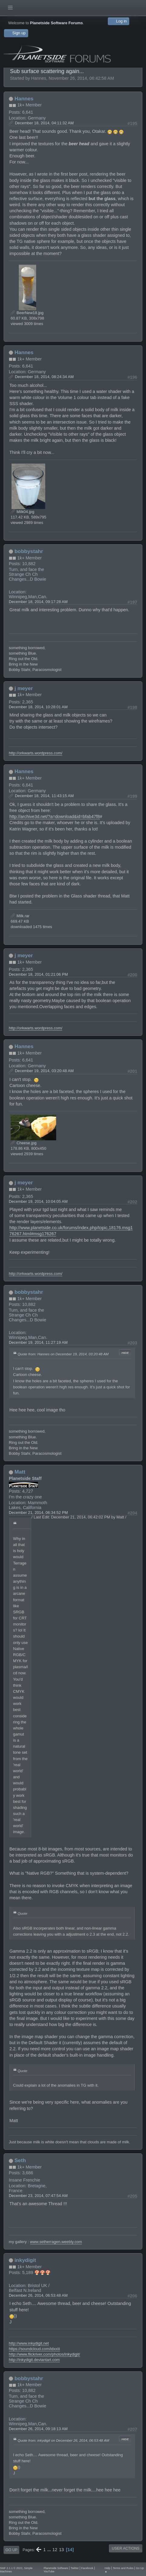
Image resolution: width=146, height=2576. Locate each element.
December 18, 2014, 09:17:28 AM (38, 601)
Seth (20, 2160)
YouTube (49, 2571)
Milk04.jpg (22, 511)
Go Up (11, 2550)
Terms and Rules (123, 2568)
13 (61, 2549)
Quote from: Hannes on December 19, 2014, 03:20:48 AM (63, 1354)
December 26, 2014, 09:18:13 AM (38, 2429)
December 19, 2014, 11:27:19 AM (38, 1342)
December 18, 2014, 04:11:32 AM (44, 123)
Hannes (24, 99)
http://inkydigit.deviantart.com (34, 2359)
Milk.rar (20, 916)
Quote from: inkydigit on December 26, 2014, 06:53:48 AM (63, 2440)
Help (107, 2568)
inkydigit (25, 2260)
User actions (125, 2548)
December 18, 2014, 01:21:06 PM (38, 974)
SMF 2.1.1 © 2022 (11, 2568)
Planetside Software (56, 2568)
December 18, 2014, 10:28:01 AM (38, 707)
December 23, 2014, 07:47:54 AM (38, 2195)
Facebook (87, 2568)
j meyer (24, 688)
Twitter (75, 2568)
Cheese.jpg (23, 1143)
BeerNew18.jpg (27, 312)
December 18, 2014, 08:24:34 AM (44, 376)
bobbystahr (29, 551)
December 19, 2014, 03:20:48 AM (44, 1070)
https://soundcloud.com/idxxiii (34, 2348)
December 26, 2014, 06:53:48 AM (38, 2295)
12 (54, 2549)
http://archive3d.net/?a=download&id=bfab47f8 (54, 816)
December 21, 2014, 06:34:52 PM (38, 1512)
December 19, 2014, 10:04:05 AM (38, 1201)
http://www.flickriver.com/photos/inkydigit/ (44, 2354)
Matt (20, 1472)
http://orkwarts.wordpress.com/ (35, 753)
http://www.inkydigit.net (29, 2343)
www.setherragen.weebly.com (56, 2241)
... (49, 2549)
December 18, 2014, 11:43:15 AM (44, 795)
